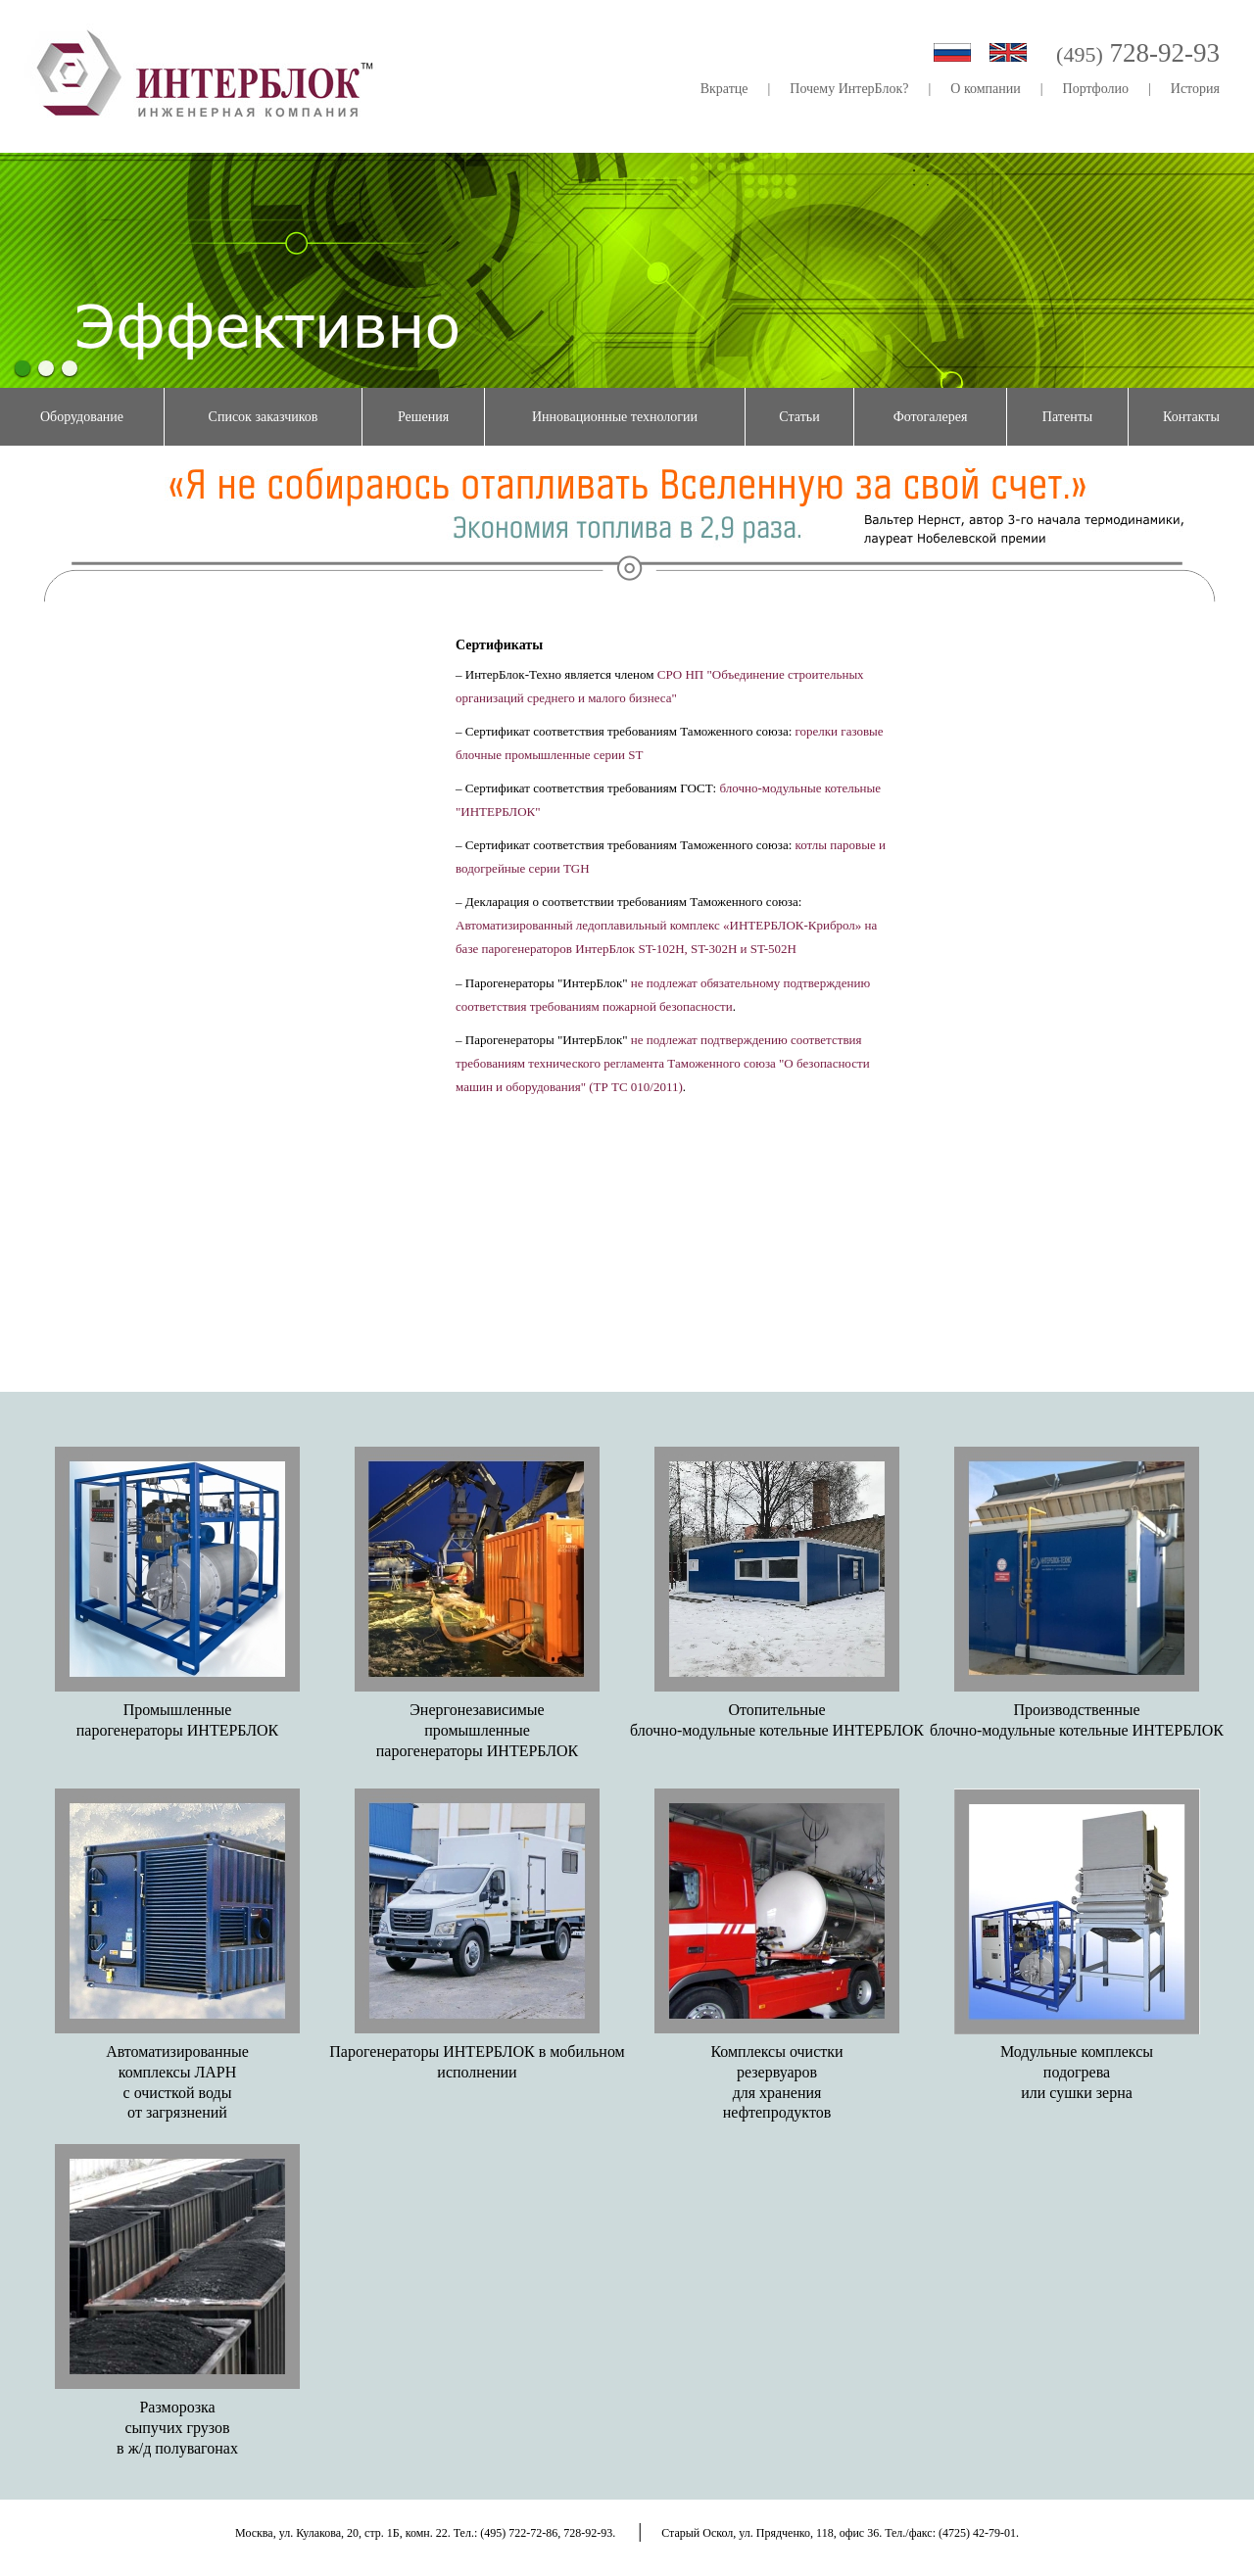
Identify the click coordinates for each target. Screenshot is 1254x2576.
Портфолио (1096, 88)
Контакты (1191, 416)
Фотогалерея (930, 416)
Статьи (799, 416)
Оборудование (81, 416)
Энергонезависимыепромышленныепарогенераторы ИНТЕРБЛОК (477, 1730)
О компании (985, 88)
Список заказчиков (263, 416)
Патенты (1067, 416)
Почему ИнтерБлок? (849, 88)
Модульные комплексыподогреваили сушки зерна (1076, 2072)
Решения (423, 416)
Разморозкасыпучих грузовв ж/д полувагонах (177, 2428)
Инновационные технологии (615, 416)
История (1195, 88)
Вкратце (724, 88)
